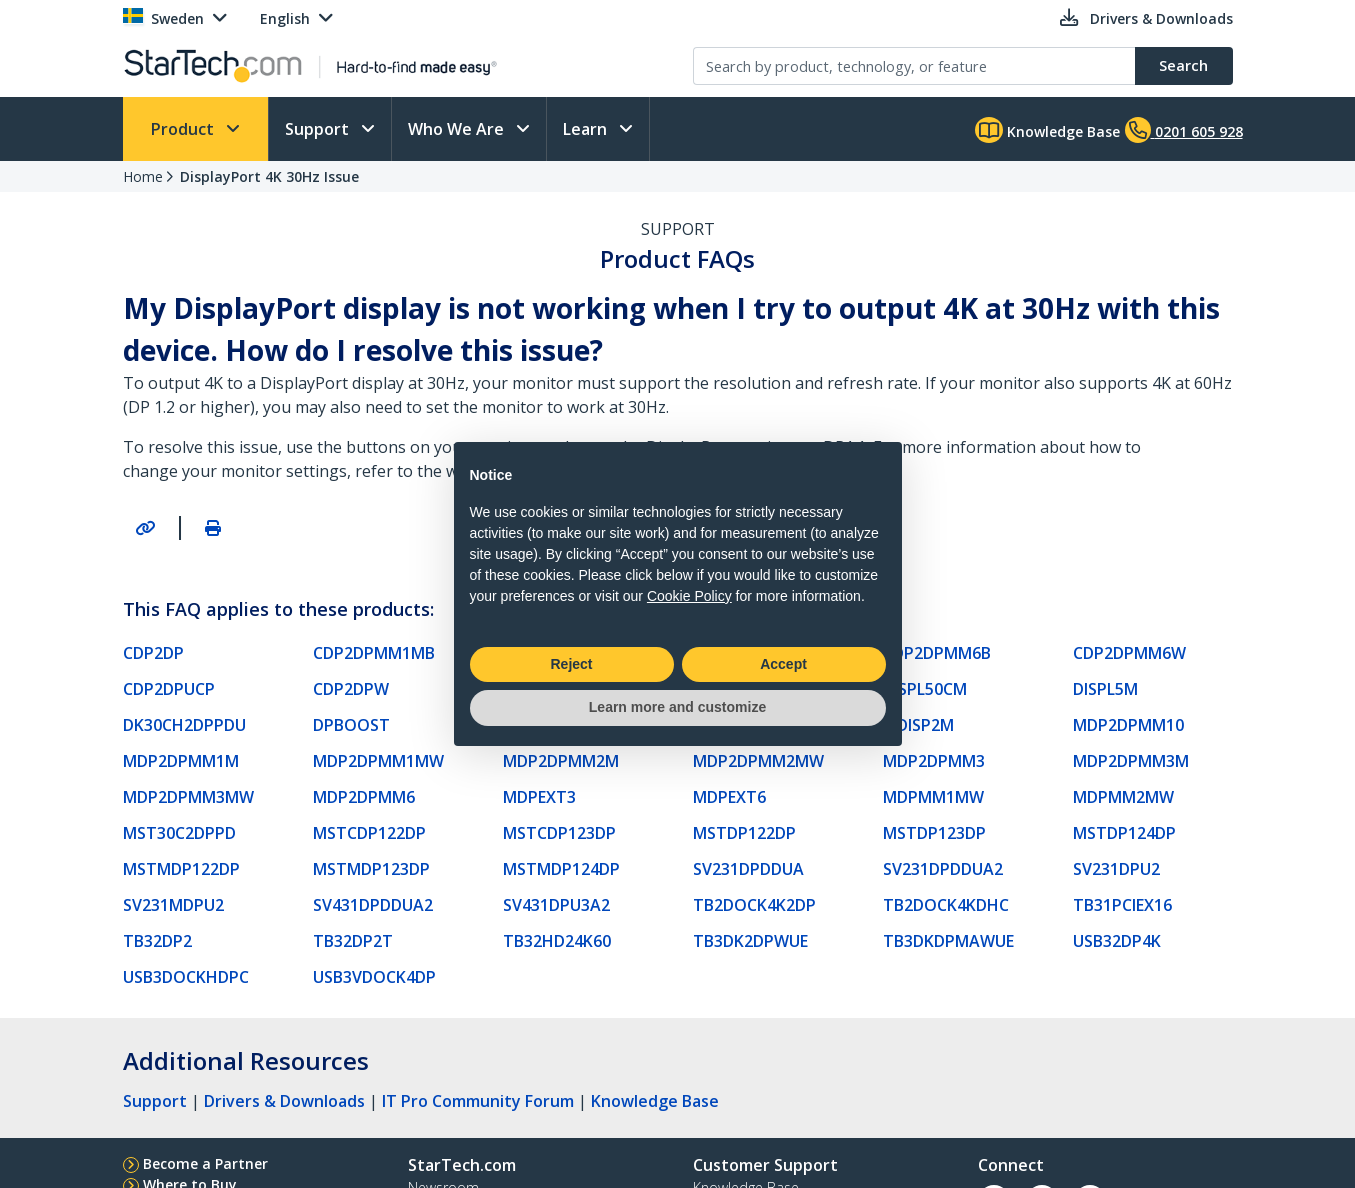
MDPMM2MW (1123, 797)
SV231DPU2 (1116, 869)
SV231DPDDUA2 (943, 869)
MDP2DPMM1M (181, 761)
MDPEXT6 (729, 797)
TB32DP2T (353, 941)
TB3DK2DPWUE (750, 941)
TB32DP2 (157, 941)
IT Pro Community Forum (478, 1101)
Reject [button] (571, 664)
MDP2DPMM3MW (188, 797)
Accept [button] (783, 664)
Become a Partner (205, 1163)
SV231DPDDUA (748, 869)
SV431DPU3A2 (556, 905)
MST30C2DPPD (179, 833)
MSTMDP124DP (561, 869)
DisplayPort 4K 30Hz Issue (269, 176)
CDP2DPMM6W (1129, 653)
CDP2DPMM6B (937, 653)
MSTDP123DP (934, 833)
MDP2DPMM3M (1131, 761)
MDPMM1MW (933, 797)
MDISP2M (918, 725)
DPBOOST (351, 725)
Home (143, 176)
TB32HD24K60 (557, 941)
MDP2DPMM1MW (378, 761)
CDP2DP (153, 653)
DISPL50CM (925, 689)
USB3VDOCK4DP (374, 977)
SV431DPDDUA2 (373, 905)
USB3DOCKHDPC (186, 977)
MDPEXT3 (539, 797)
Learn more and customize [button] (677, 707)
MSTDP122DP (744, 833)
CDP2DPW (351, 689)
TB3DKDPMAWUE (948, 941)
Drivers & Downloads (284, 1101)
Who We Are (458, 129)
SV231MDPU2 (173, 905)
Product (184, 129)
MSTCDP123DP (559, 833)
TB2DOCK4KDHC (946, 905)
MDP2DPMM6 (364, 797)
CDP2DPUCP (169, 689)
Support (319, 129)
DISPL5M (1105, 689)
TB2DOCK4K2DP (754, 905)
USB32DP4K (1117, 941)
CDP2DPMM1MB (374, 653)
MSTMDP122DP (181, 869)
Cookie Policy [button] (689, 596)
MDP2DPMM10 (1128, 725)
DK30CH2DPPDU (184, 725)
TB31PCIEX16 (1122, 905)
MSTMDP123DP (371, 869)
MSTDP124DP (1124, 833)
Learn (587, 129)
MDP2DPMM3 (934, 761)
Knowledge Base (1047, 130)
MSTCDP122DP (369, 833)
